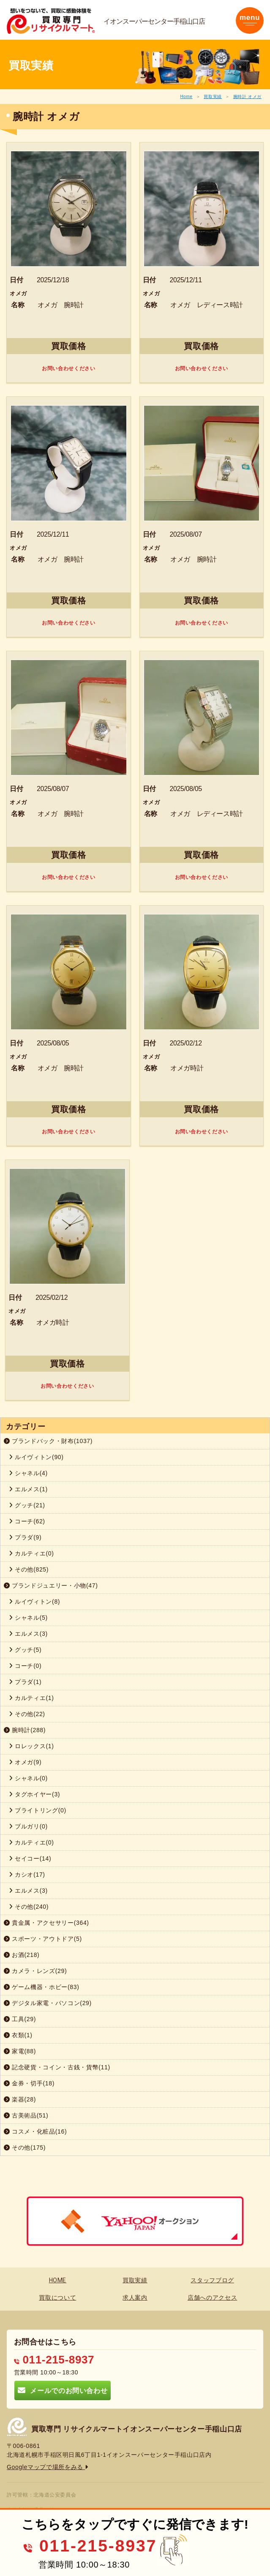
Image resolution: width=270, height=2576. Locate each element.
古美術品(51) (26, 2115)
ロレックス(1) (31, 1746)
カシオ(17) (27, 1874)
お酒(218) (21, 1954)
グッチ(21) (27, 1505)
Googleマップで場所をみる (47, 2467)
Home (186, 96)
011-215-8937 (54, 2359)
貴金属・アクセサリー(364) (46, 1922)
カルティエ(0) (31, 1553)
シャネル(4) (28, 1473)
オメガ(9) (25, 1762)
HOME (58, 2280)
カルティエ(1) (31, 1698)
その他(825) (29, 1569)
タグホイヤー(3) (34, 1794)
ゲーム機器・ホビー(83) (41, 1987)
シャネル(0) (28, 1778)
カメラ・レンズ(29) (35, 1970)
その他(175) (25, 2147)
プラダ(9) (25, 1537)
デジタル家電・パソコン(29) (48, 2003)
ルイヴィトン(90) (36, 1457)
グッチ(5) (25, 1649)
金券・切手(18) (29, 2083)
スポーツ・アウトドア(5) (43, 1938)
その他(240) (29, 1906)
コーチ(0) (25, 1665)
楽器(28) (20, 2099)
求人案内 (135, 2297)
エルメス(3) (28, 1633)
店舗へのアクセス (212, 2297)
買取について (57, 2297)
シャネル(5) (28, 1617)
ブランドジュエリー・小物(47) (51, 1585)
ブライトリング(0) (37, 1810)
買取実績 (213, 96)
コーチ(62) (27, 1521)
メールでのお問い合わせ (62, 2390)
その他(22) (27, 1714)
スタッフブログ (212, 2280)
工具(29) (20, 2019)
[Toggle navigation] (250, 20)
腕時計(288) (25, 1730)
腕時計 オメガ (247, 96)
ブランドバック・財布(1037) (48, 1441)
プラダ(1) (25, 1681)
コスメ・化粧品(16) (35, 2131)
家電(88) (20, 2051)
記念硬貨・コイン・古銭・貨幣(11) (57, 2067)
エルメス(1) (28, 1489)
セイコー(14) (30, 1858)
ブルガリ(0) (28, 1826)
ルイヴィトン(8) (34, 1601)
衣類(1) (18, 2035)
